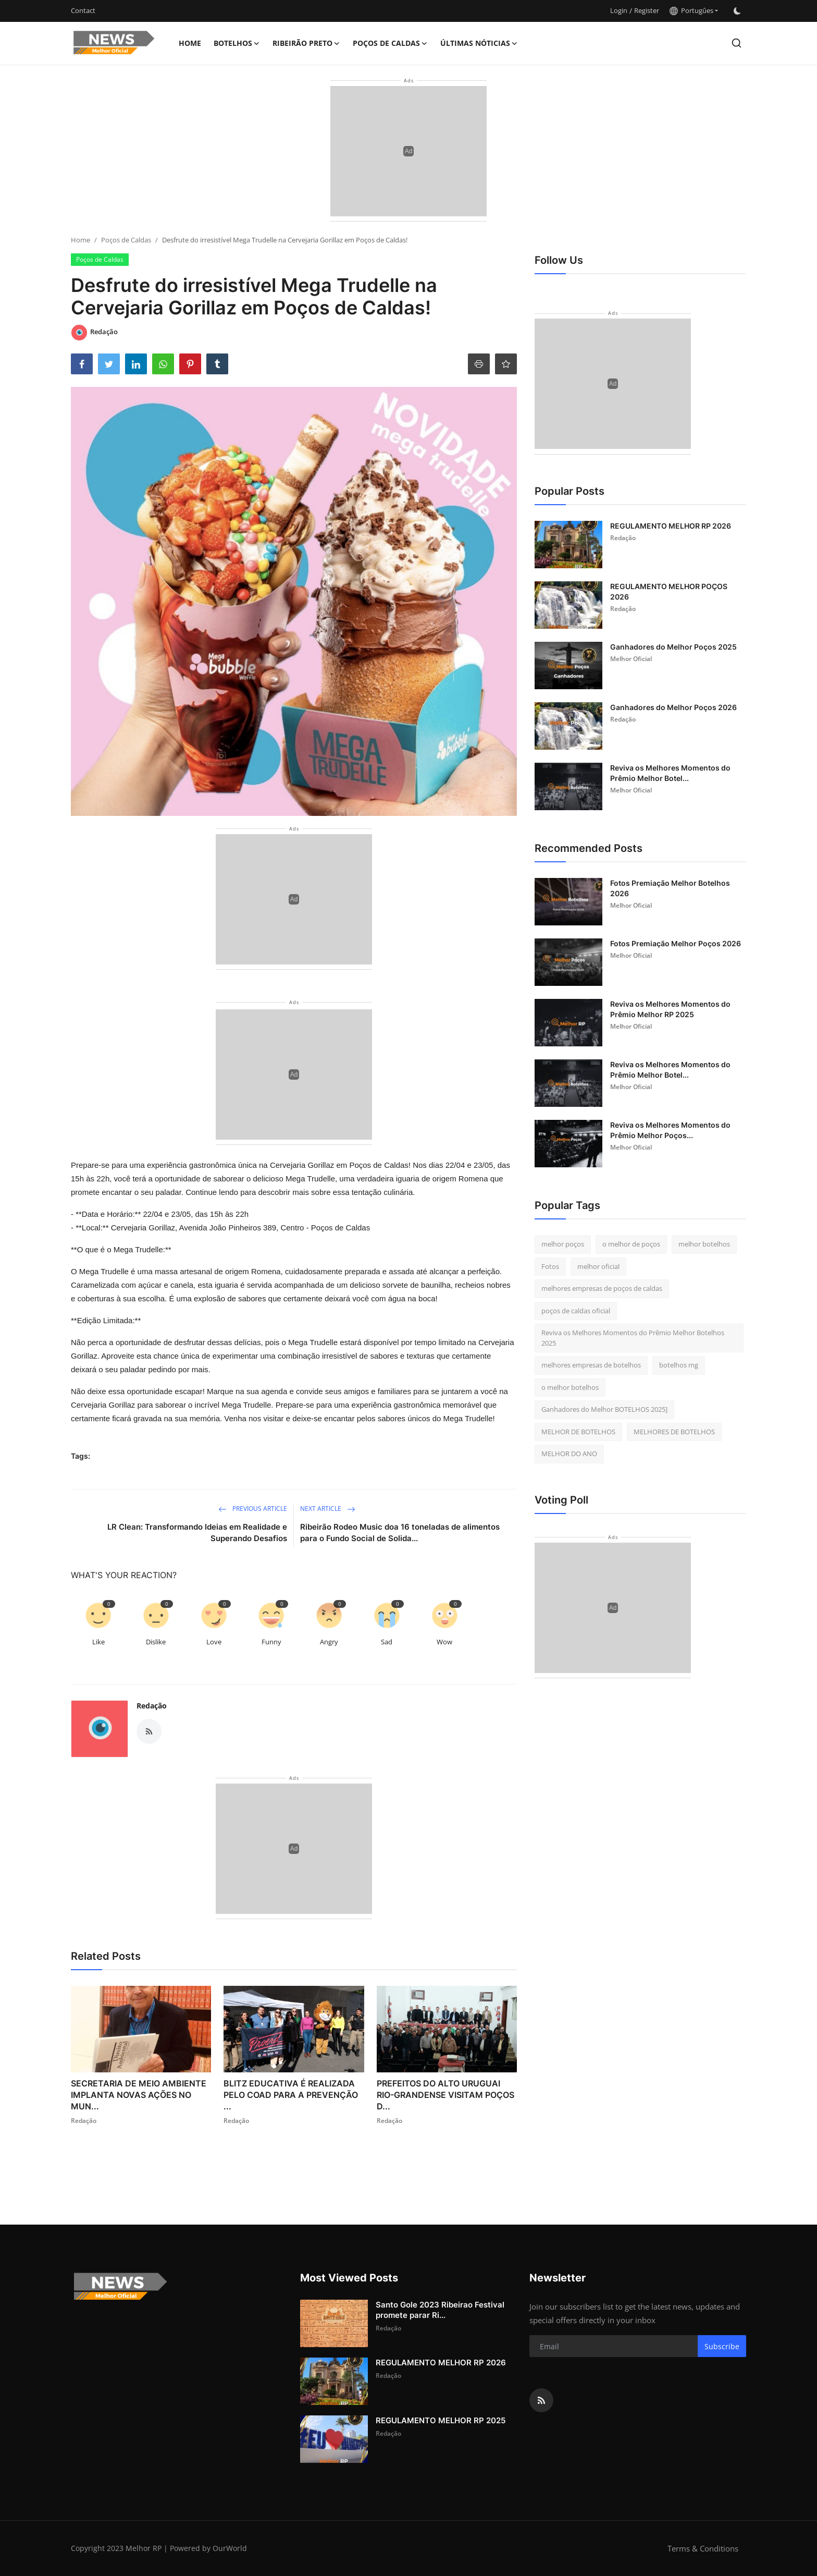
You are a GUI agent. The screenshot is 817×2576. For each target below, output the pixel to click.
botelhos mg (678, 1365)
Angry (329, 1641)
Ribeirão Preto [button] (306, 43)
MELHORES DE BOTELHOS (674, 1431)
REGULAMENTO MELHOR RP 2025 (440, 2420)
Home (190, 43)
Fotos (550, 1266)
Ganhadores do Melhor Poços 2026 (673, 707)
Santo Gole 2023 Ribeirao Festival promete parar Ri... (440, 2310)
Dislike (156, 1641)
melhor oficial (598, 1266)
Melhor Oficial (631, 658)
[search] (736, 43)
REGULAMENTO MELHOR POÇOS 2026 (668, 591)
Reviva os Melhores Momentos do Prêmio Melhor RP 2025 (670, 1009)
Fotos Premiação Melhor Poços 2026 (675, 943)
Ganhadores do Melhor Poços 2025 (673, 646)
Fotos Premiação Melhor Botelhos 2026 (670, 888)
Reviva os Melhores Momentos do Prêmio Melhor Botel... (670, 773)
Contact (83, 10)
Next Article (327, 1508)
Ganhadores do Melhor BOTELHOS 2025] (604, 1409)
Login (618, 10)
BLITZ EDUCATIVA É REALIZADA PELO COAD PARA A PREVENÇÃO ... (291, 2094)
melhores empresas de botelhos (591, 1365)
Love (213, 1641)
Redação (152, 1706)
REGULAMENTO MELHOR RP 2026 (670, 525)
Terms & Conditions (702, 2548)
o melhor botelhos (570, 1387)
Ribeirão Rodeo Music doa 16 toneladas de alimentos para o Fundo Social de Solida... (400, 1532)
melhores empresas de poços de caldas (601, 1288)
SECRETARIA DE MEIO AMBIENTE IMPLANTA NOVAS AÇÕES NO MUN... (138, 2094)
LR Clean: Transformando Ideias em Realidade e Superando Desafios (197, 1532)
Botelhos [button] (237, 43)
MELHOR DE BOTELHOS (578, 1431)
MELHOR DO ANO (569, 1453)
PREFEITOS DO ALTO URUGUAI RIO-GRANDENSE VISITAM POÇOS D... (445, 2094)
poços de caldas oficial (575, 1310)
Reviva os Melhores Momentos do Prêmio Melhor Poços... (670, 1130)
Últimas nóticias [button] (479, 43)
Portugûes (691, 10)
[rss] (541, 2400)
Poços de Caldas (126, 240)
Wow (444, 1641)
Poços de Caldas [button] (390, 43)
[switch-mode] (737, 11)
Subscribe (721, 2346)
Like (98, 1641)
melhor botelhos (704, 1244)
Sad (386, 1641)
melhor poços (562, 1244)
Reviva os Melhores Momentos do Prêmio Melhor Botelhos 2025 (632, 1338)
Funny (271, 1641)
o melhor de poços (631, 1244)
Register (646, 10)
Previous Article (252, 1508)
